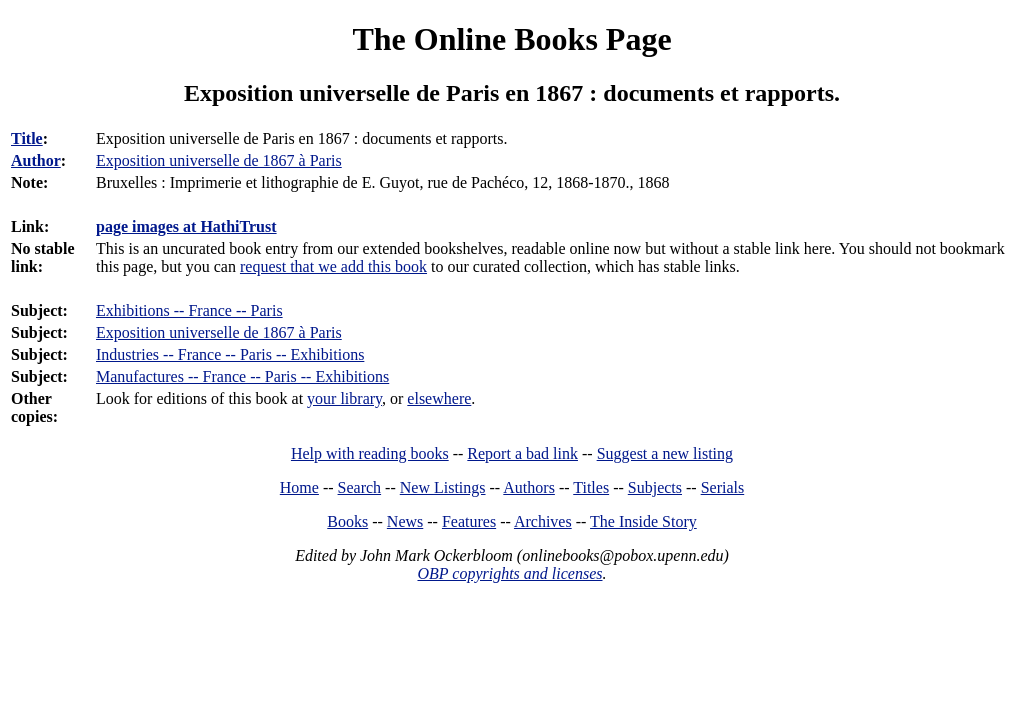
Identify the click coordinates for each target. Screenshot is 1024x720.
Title (27, 138)
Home (299, 487)
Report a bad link (522, 453)
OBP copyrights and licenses (509, 573)
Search (360, 487)
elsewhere (439, 398)
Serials (723, 487)
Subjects (655, 487)
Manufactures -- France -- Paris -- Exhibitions (242, 376)
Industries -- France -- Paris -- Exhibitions (230, 354)
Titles (591, 487)
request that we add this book (333, 266)
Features (469, 521)
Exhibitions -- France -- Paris (189, 310)
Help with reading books (370, 453)
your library (344, 398)
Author (36, 160)
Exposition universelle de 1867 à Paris (219, 332)
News (405, 521)
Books (347, 521)
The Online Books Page (511, 39)
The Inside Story (643, 521)
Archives (543, 521)
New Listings (443, 487)
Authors (529, 487)
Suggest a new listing (665, 453)
